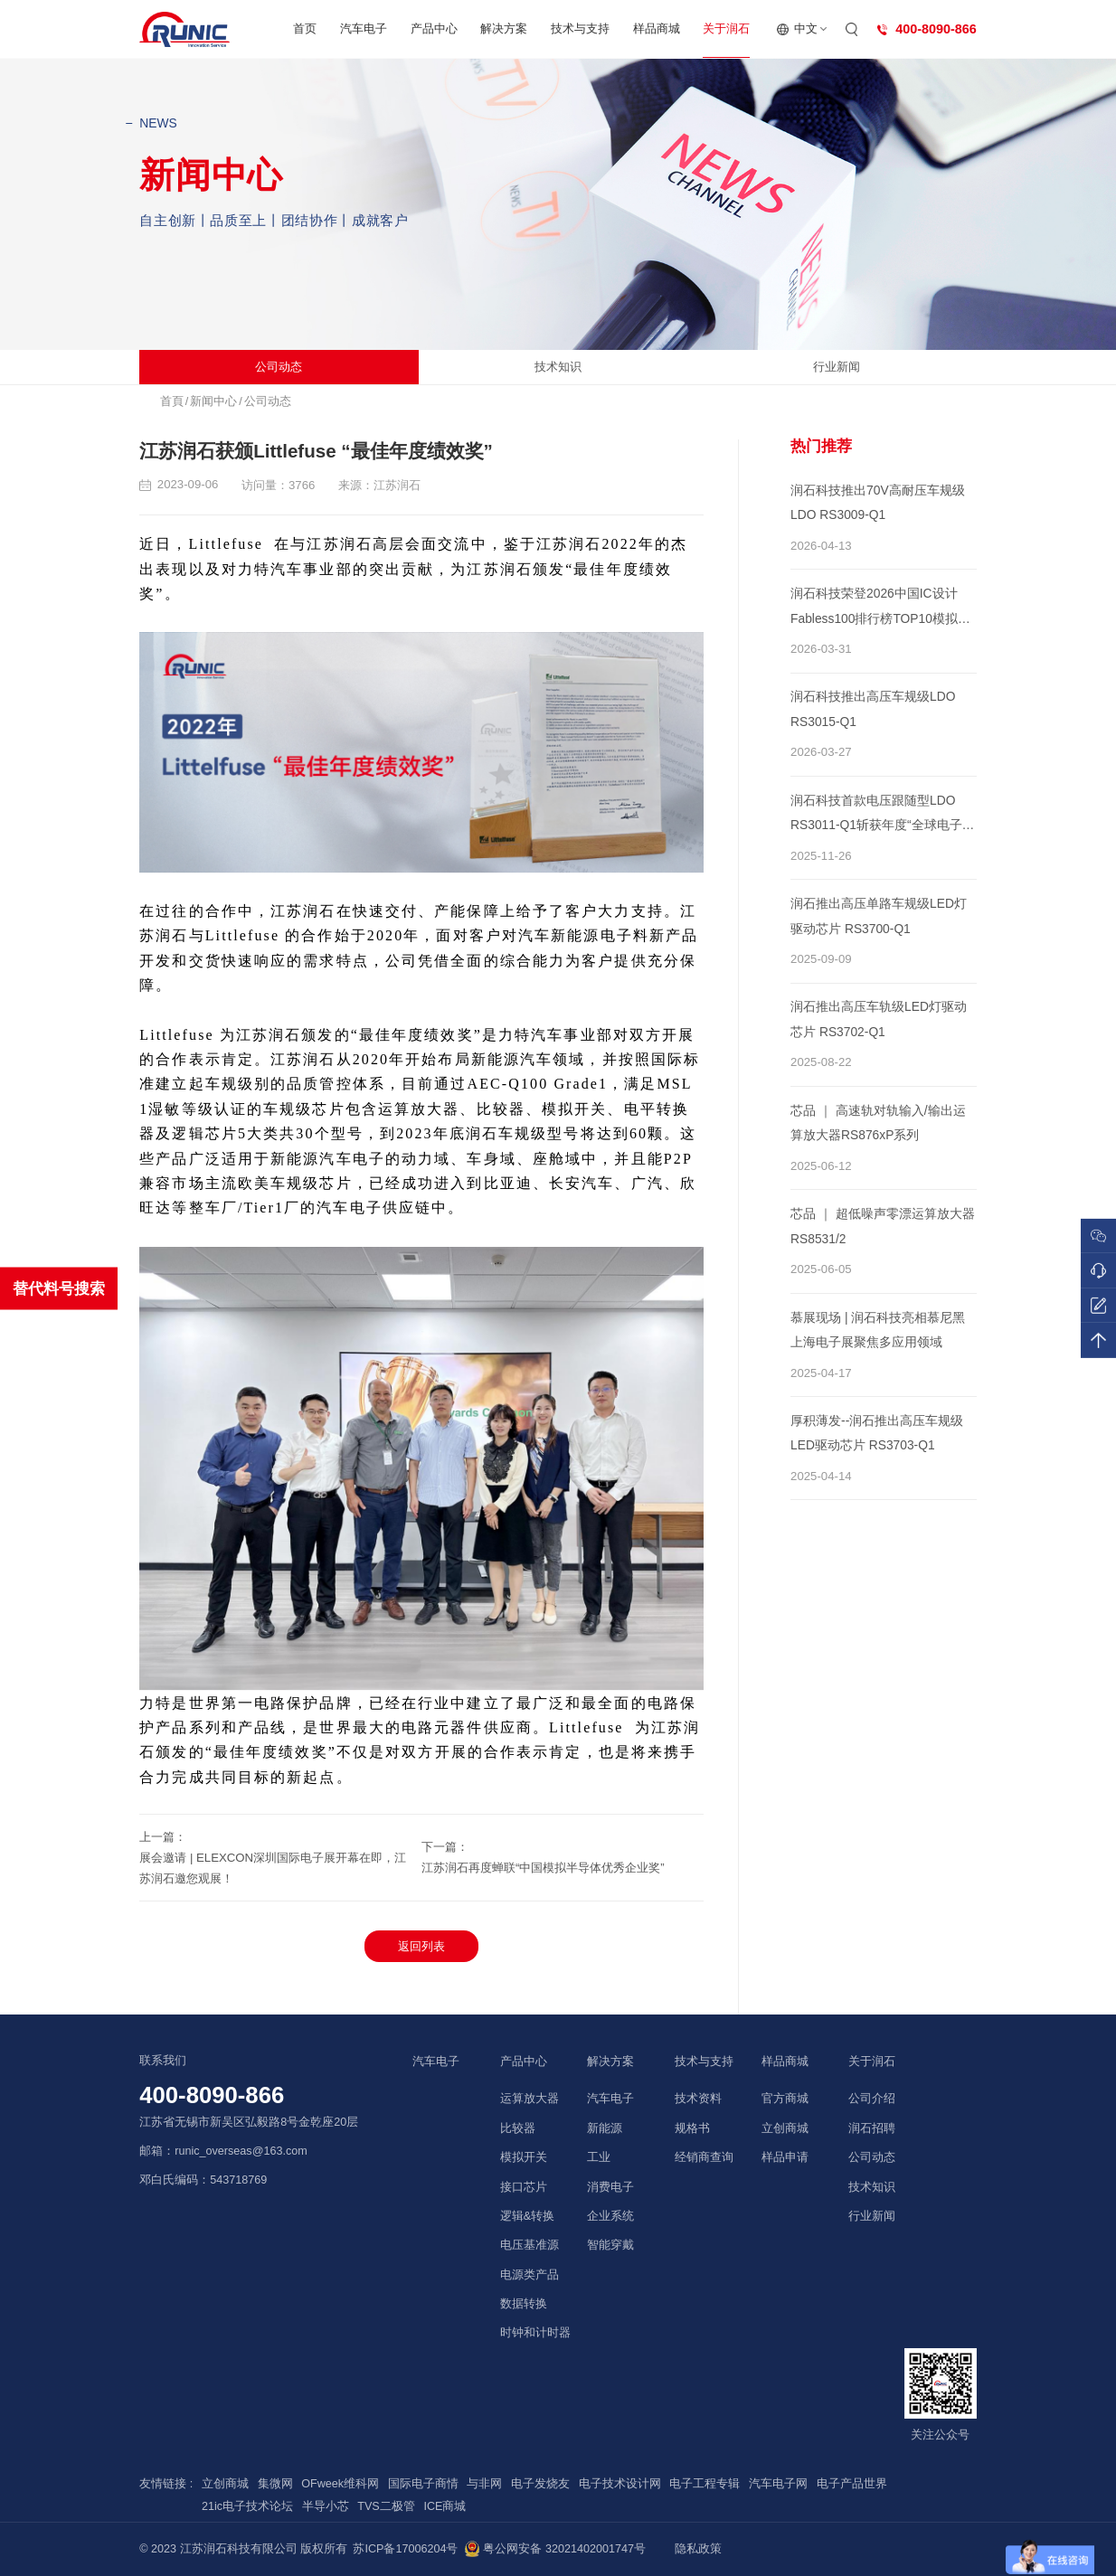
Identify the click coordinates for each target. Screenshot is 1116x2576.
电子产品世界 (852, 2483)
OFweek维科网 (340, 2483)
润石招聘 (871, 2128)
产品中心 (434, 28)
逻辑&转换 (527, 2216)
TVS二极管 (386, 2506)
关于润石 (726, 28)
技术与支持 (580, 28)
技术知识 (558, 366)
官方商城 (785, 2098)
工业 (598, 2157)
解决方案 (503, 28)
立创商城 (785, 2128)
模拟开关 (523, 2157)
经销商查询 (704, 2157)
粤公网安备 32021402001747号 (555, 2549)
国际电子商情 (423, 2483)
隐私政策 (698, 2549)
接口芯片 (523, 2187)
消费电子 (610, 2187)
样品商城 (656, 28)
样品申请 (785, 2157)
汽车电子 (363, 28)
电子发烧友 (540, 2483)
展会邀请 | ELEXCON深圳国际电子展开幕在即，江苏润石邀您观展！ (272, 1868)
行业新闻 (836, 366)
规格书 (692, 2128)
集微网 (275, 2483)
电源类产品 (529, 2275)
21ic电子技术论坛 (247, 2506)
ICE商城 (444, 2506)
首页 (305, 28)
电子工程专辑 (704, 2483)
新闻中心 (213, 401)
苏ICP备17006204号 (405, 2549)
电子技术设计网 (620, 2483)
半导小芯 (325, 2506)
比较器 (517, 2128)
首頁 (172, 401)
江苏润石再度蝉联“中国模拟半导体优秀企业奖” (543, 1867)
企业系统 (610, 2216)
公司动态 (278, 366)
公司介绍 (871, 2098)
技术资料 (698, 2098)
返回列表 (421, 1946)
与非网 (484, 2483)
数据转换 (523, 2304)
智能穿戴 (610, 2245)
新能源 (604, 2128)
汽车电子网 (778, 2483)
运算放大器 (529, 2098)
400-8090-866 (211, 2095)
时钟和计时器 (535, 2332)
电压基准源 (529, 2245)
